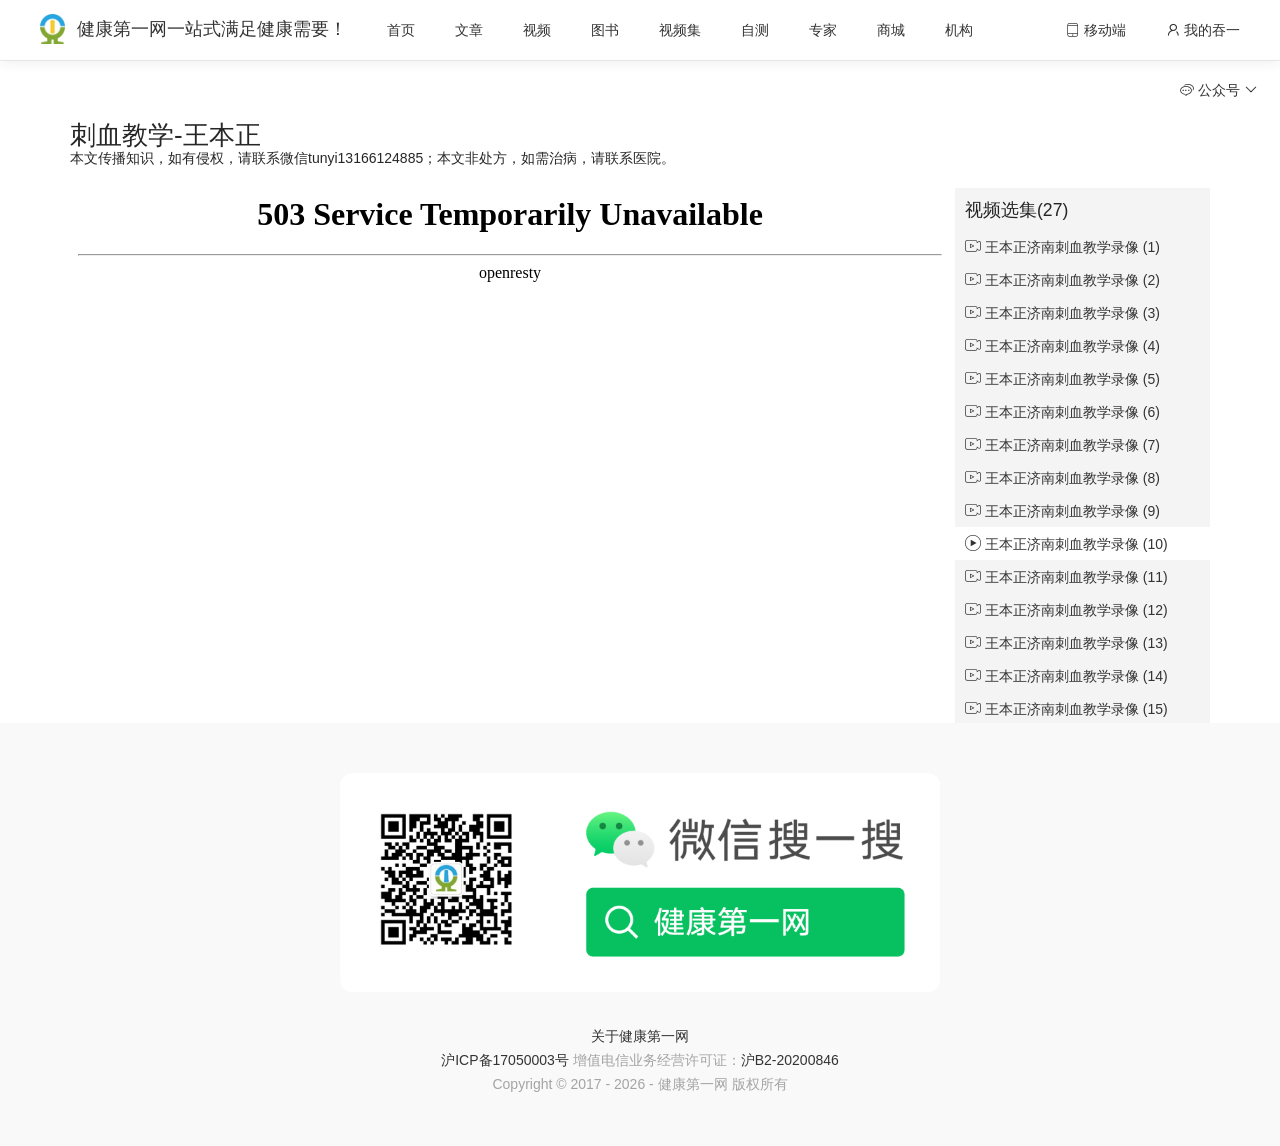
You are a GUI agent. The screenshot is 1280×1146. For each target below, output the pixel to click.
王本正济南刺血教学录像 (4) (1062, 346)
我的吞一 (1203, 30)
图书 (605, 30)
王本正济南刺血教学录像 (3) (1062, 313)
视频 (537, 30)
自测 (755, 30)
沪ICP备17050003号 (505, 1060)
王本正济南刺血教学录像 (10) (1066, 544)
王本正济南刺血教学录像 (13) (1066, 643)
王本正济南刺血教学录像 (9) (1062, 511)
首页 (401, 30)
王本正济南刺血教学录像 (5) (1062, 379)
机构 (959, 30)
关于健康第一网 (640, 1036)
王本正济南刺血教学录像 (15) (1066, 709)
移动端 (1096, 30)
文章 (469, 30)
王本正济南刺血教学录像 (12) (1066, 610)
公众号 (1218, 90)
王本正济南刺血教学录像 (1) (1062, 247)
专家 (823, 30)
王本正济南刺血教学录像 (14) (1066, 676)
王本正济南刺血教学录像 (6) (1062, 412)
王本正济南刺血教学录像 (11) (1066, 577)
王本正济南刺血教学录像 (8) (1062, 478)
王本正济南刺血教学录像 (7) (1062, 445)
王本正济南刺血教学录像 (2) (1062, 280)
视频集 (680, 30)
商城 (891, 30)
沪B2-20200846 (790, 1060)
